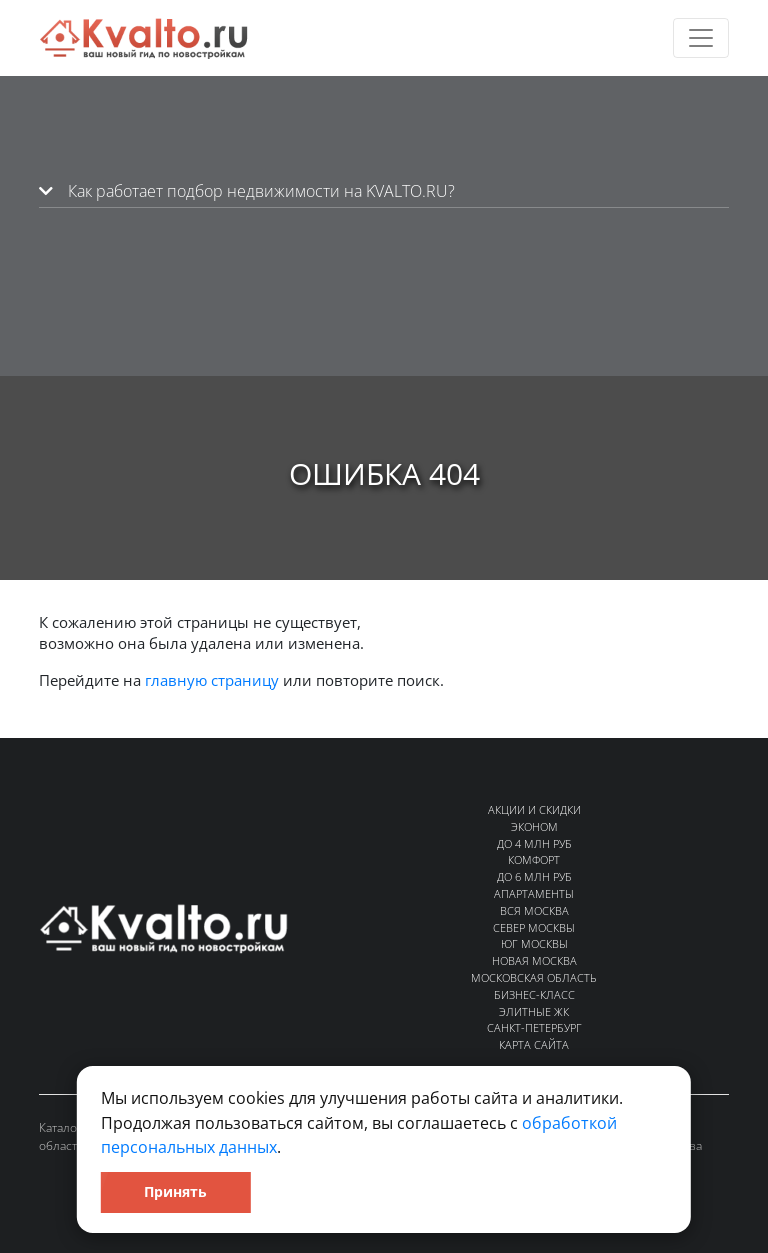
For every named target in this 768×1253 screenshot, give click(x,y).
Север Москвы (534, 927)
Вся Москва (534, 910)
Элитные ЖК (534, 1011)
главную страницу (212, 680)
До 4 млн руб (534, 843)
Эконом (534, 826)
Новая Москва (534, 960)
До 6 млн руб (534, 876)
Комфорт (534, 859)
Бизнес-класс (534, 994)
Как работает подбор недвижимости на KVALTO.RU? (247, 191)
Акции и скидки (534, 809)
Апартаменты (534, 893)
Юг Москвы (534, 943)
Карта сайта (534, 1044)
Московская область (534, 977)
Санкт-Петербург (534, 1027)
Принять (175, 1191)
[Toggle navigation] (701, 38)
